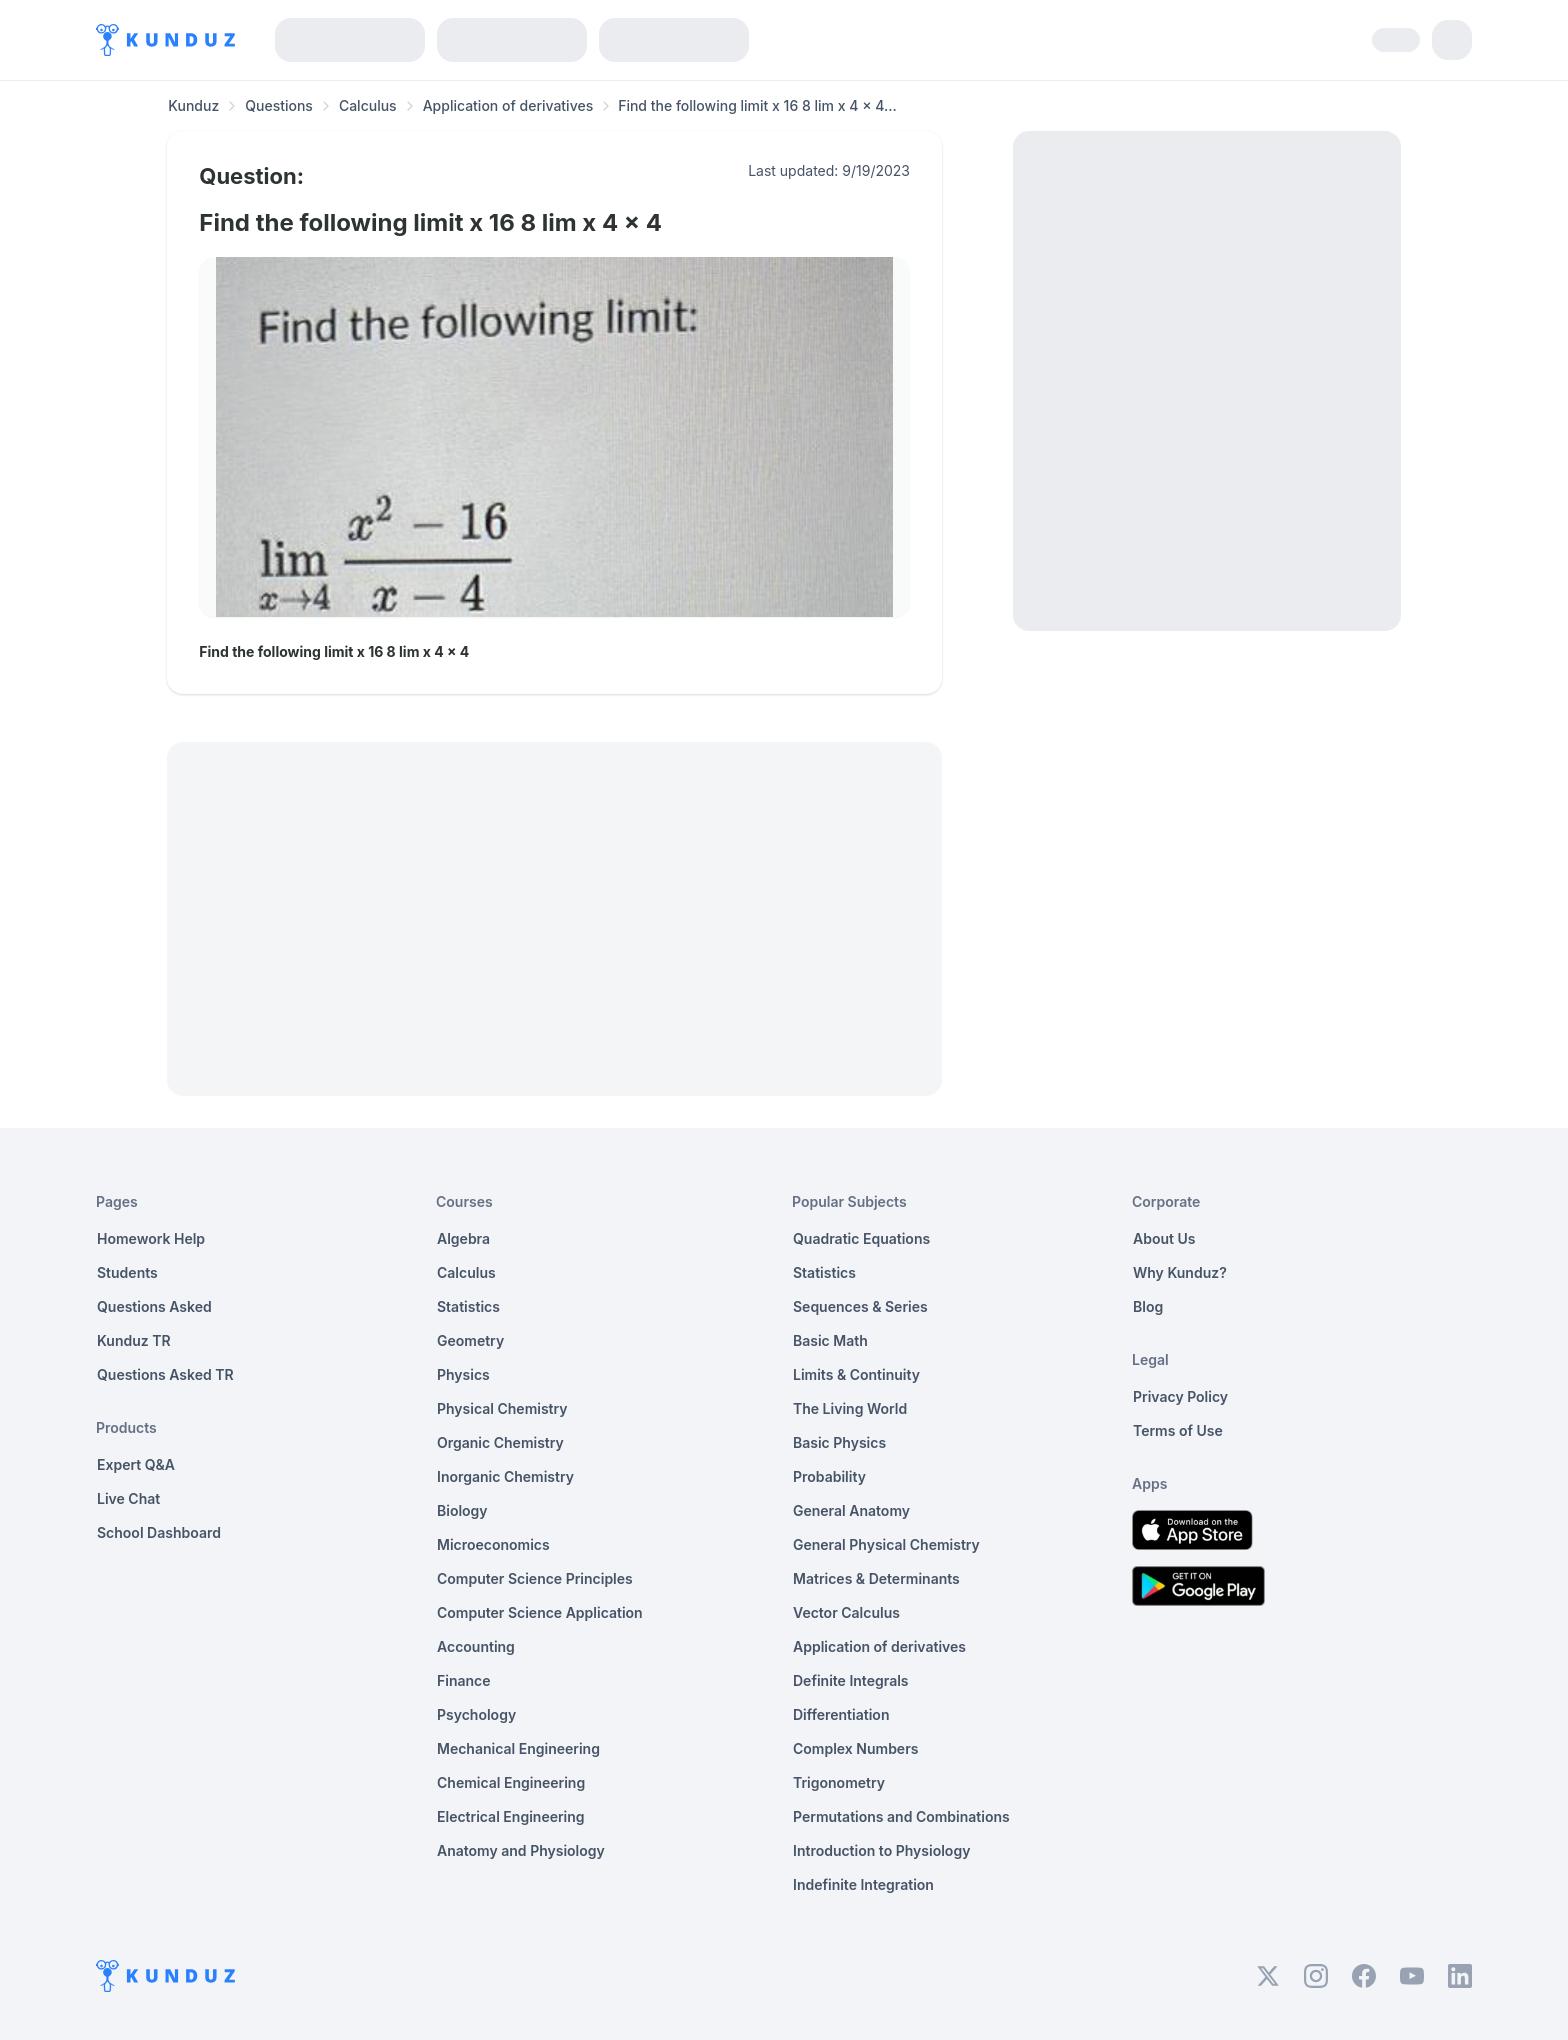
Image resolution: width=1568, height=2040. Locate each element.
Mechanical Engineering (518, 1748)
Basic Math (830, 1340)
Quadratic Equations (861, 1238)
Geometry (470, 1340)
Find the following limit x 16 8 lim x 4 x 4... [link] (757, 105)
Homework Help (151, 1238)
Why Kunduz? (1180, 1272)
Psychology (476, 1714)
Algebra (463, 1238)
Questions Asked (154, 1306)
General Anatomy (851, 1510)
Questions (279, 105)
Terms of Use (1178, 1430)
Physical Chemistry (502, 1408)
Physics (463, 1374)
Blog (1148, 1306)
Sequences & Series (860, 1306)
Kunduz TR (134, 1340)
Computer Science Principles (535, 1578)
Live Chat (128, 1498)
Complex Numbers (855, 1748)
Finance (464, 1680)
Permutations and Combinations (901, 1816)
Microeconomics (493, 1544)
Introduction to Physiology (881, 1850)
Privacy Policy (1180, 1396)
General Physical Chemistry (886, 1544)
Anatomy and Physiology (521, 1850)
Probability (829, 1476)
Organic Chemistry (500, 1442)
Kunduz (193, 105)
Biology (462, 1510)
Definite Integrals (851, 1680)
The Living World (850, 1408)
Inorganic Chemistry (505, 1476)
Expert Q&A (136, 1464)
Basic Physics (839, 1442)
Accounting (476, 1646)
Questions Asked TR (165, 1374)
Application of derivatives (508, 105)
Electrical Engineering (511, 1816)
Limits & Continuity (856, 1374)
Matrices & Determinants (876, 1578)
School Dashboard (159, 1532)
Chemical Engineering (511, 1782)
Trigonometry (839, 1782)
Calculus (368, 105)
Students (127, 1272)
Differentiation (841, 1714)
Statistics (468, 1306)
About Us (1164, 1238)
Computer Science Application (540, 1612)
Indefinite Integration (863, 1884)
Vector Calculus (846, 1612)
